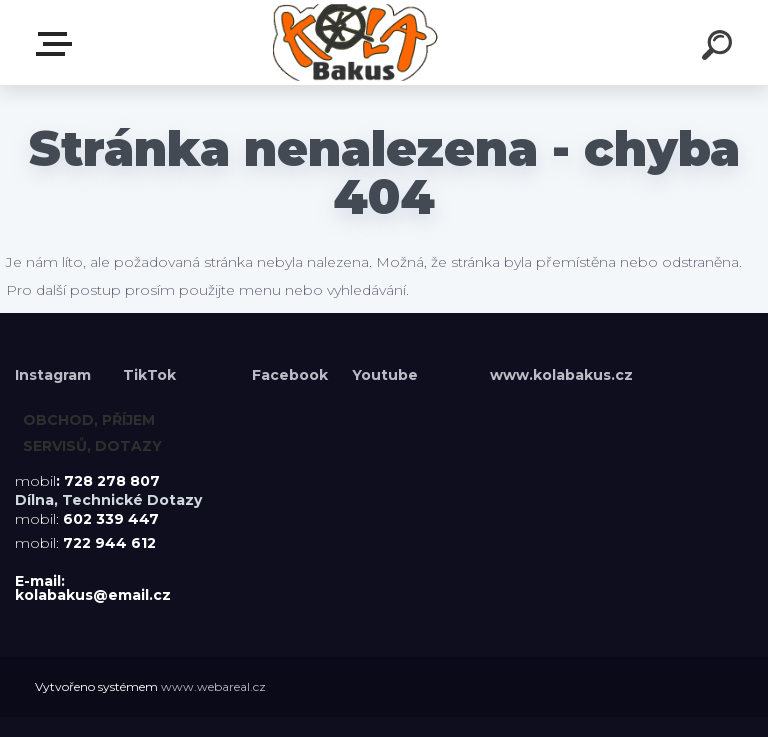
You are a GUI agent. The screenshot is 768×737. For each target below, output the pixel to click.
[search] (720, 48)
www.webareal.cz (213, 686)
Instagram (55, 375)
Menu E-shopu (58, 44)
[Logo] (354, 42)
